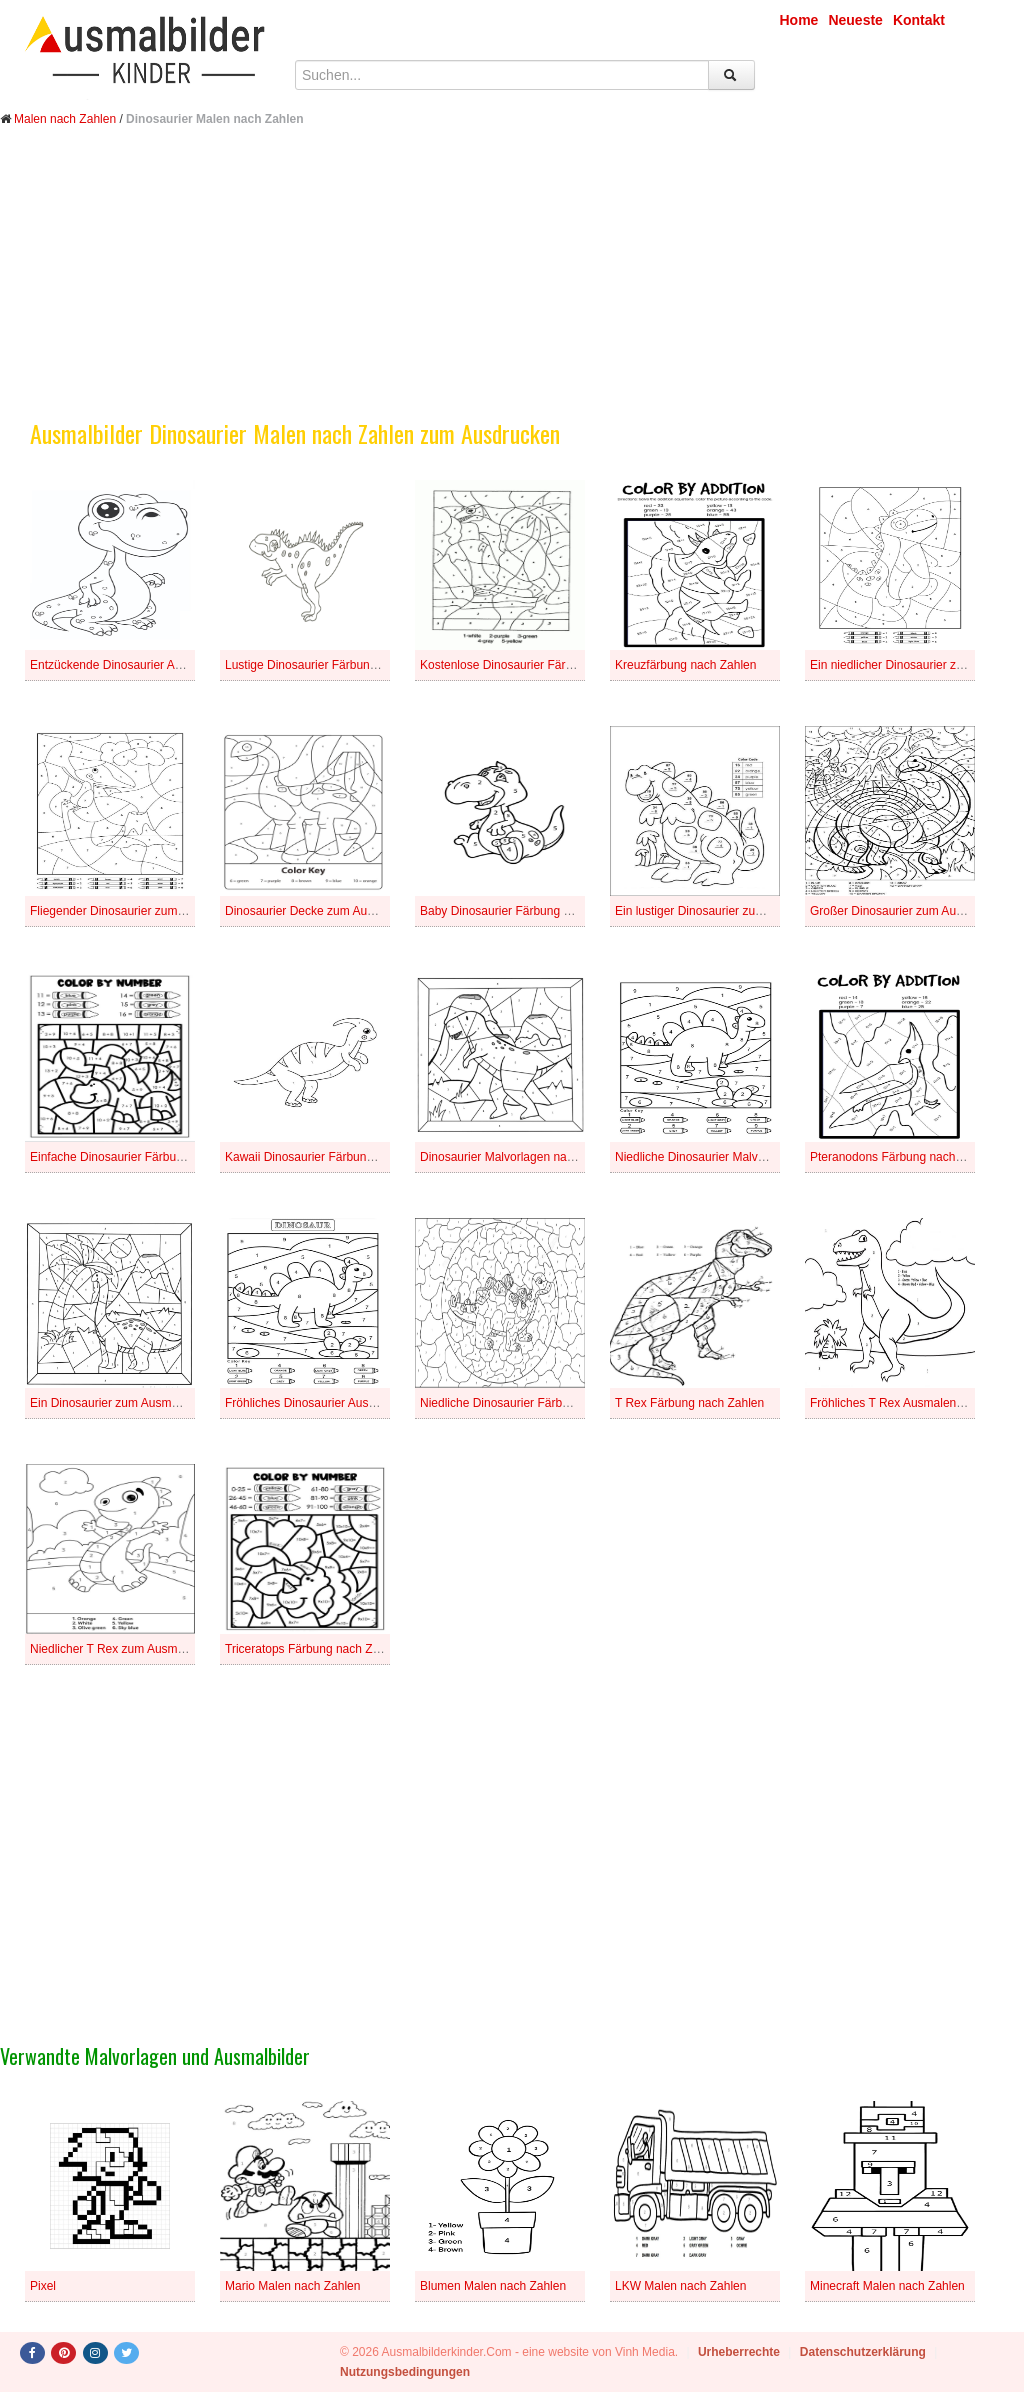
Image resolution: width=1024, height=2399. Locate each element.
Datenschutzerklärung (863, 2352)
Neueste (855, 20)
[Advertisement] (512, 288)
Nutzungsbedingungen (405, 2372)
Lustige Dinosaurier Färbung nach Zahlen (335, 665)
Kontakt (919, 20)
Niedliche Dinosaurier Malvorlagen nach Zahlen (741, 1157)
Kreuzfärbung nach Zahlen (685, 665)
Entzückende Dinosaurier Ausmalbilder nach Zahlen (168, 665)
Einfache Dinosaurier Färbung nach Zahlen (144, 1157)
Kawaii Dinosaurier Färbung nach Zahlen (333, 1157)
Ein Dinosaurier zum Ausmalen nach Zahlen (146, 1403)
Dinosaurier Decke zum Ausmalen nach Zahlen (350, 911)
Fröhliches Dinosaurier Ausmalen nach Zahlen (347, 1403)
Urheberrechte (739, 2352)
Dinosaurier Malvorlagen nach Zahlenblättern (539, 1157)
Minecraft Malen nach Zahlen (887, 2286)
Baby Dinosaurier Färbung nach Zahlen (524, 911)
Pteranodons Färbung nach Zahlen (902, 1157)
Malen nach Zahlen (65, 119)
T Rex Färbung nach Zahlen (689, 1403)
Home (799, 20)
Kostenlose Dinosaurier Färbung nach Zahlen (540, 665)
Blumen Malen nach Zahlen (493, 2286)
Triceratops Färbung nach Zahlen (313, 1649)
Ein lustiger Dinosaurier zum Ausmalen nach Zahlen (752, 911)
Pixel (43, 2286)
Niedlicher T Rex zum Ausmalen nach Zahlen (150, 1649)
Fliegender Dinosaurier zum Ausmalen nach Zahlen (166, 911)
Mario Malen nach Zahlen (292, 2286)
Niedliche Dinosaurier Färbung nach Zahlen (535, 1403)
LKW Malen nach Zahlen (680, 2286)
